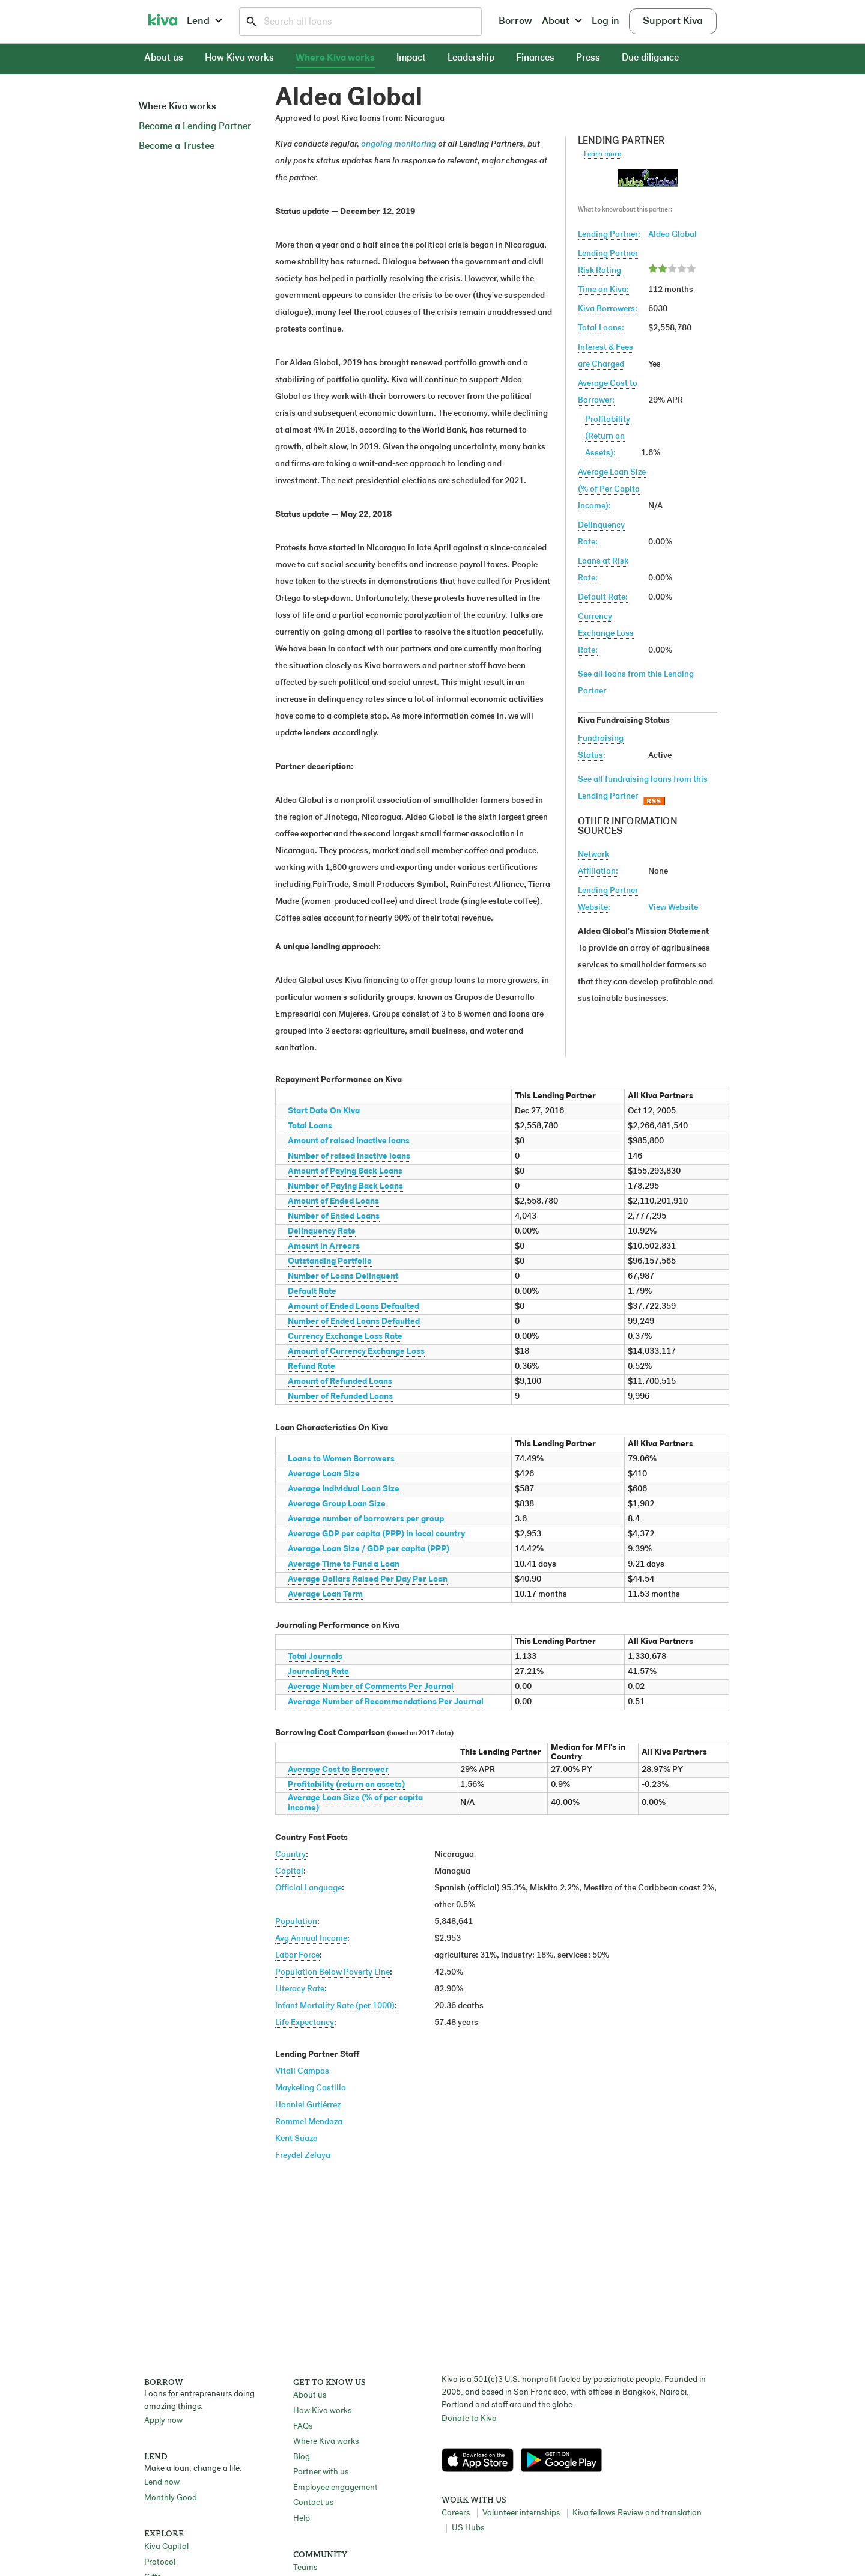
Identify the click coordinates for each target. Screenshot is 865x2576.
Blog (301, 2457)
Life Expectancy (304, 2022)
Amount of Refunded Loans (340, 1381)
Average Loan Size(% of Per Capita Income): (612, 489)
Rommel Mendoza (308, 2122)
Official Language (308, 1888)
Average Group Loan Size (337, 1504)
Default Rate (312, 1291)
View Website (673, 907)
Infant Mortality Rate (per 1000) (335, 2006)
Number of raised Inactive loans (349, 1156)
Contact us (313, 2502)
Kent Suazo (296, 2138)
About (562, 21)
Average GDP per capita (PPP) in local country (376, 1534)
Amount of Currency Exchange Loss (356, 1351)
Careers (456, 2513)
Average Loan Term (325, 1594)
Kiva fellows (593, 2513)
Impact (411, 58)
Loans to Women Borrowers (341, 1459)
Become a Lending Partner (195, 127)
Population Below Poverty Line (332, 1972)
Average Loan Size (324, 1474)
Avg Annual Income (311, 1938)
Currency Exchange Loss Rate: (606, 633)
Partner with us (320, 2472)
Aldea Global (672, 234)
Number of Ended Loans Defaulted (354, 1321)
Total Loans (310, 1126)
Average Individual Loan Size (343, 1489)
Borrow (515, 21)
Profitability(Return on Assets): (607, 436)
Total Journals (315, 1656)
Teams (305, 2567)
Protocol (159, 2562)
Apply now (163, 2420)
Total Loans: (601, 328)
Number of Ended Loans (334, 1216)
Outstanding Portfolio (330, 1261)
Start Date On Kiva (324, 1111)
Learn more (602, 154)
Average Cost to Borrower (338, 1769)
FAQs (302, 2426)
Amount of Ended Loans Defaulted (353, 1306)
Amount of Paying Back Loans (345, 1171)
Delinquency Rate (322, 1231)
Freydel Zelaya (302, 2155)
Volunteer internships (521, 2513)
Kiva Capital (166, 2546)
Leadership (471, 58)
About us (163, 58)
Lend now (162, 2482)
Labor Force (297, 1955)
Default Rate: (603, 597)
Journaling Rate (318, 1671)
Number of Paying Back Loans (345, 1186)
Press (588, 58)
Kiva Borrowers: (607, 309)
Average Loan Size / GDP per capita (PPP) (368, 1549)
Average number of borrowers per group (366, 1519)
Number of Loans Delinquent (343, 1276)
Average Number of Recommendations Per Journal (386, 1702)
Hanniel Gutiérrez (308, 2105)
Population (296, 1921)
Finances (535, 58)
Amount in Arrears (324, 1246)
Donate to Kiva (469, 2418)
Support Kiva (673, 21)
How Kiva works (239, 58)
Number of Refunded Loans (340, 1396)
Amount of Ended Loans (333, 1201)
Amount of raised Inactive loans (349, 1141)
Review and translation (660, 2513)
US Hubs (468, 2528)
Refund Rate (311, 1366)
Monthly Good (170, 2498)
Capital (289, 1871)
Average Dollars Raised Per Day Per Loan (368, 1579)
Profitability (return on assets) (346, 1784)
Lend (204, 21)
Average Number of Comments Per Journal (371, 1686)
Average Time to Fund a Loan (343, 1564)
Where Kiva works (335, 58)
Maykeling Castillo (310, 2088)
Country (290, 1854)
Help (301, 2518)
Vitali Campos (302, 2071)
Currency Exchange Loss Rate (345, 1336)
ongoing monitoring (398, 144)
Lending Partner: (609, 234)
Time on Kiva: (603, 289)
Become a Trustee (176, 146)
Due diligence (650, 58)
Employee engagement (335, 2487)
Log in (605, 21)
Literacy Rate (299, 1989)
